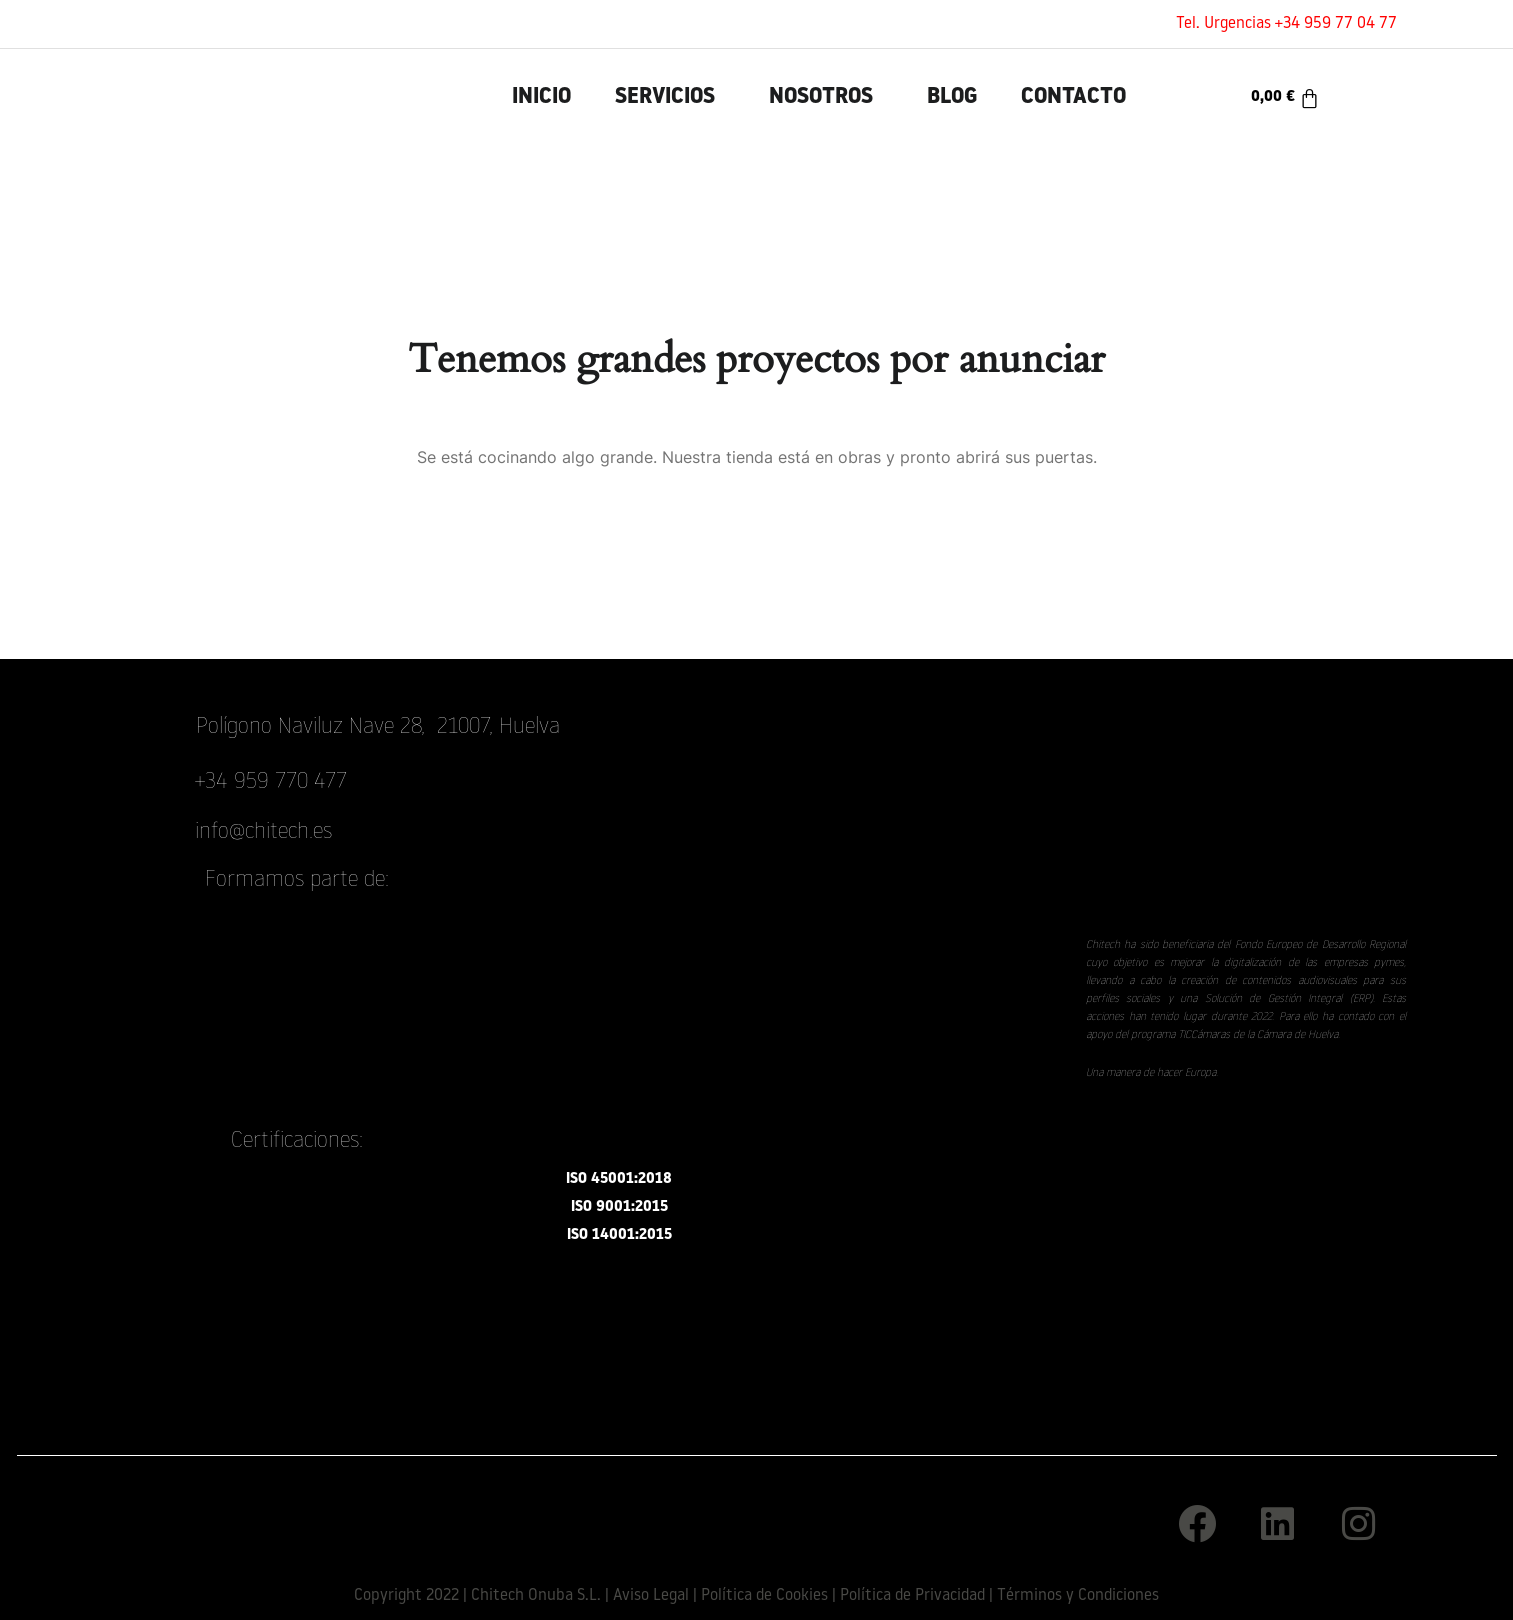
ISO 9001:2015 (619, 1207)
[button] (670, 98)
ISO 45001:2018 (619, 1179)
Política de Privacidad (912, 1596)
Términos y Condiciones (1078, 1596)
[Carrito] (1286, 98)
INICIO (541, 97)
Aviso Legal (651, 1596)
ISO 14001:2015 (619, 1235)
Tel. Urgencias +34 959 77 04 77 (1286, 24)
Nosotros (821, 97)
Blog (952, 97)
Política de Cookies (764, 1596)
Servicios (665, 97)
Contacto (1073, 97)
